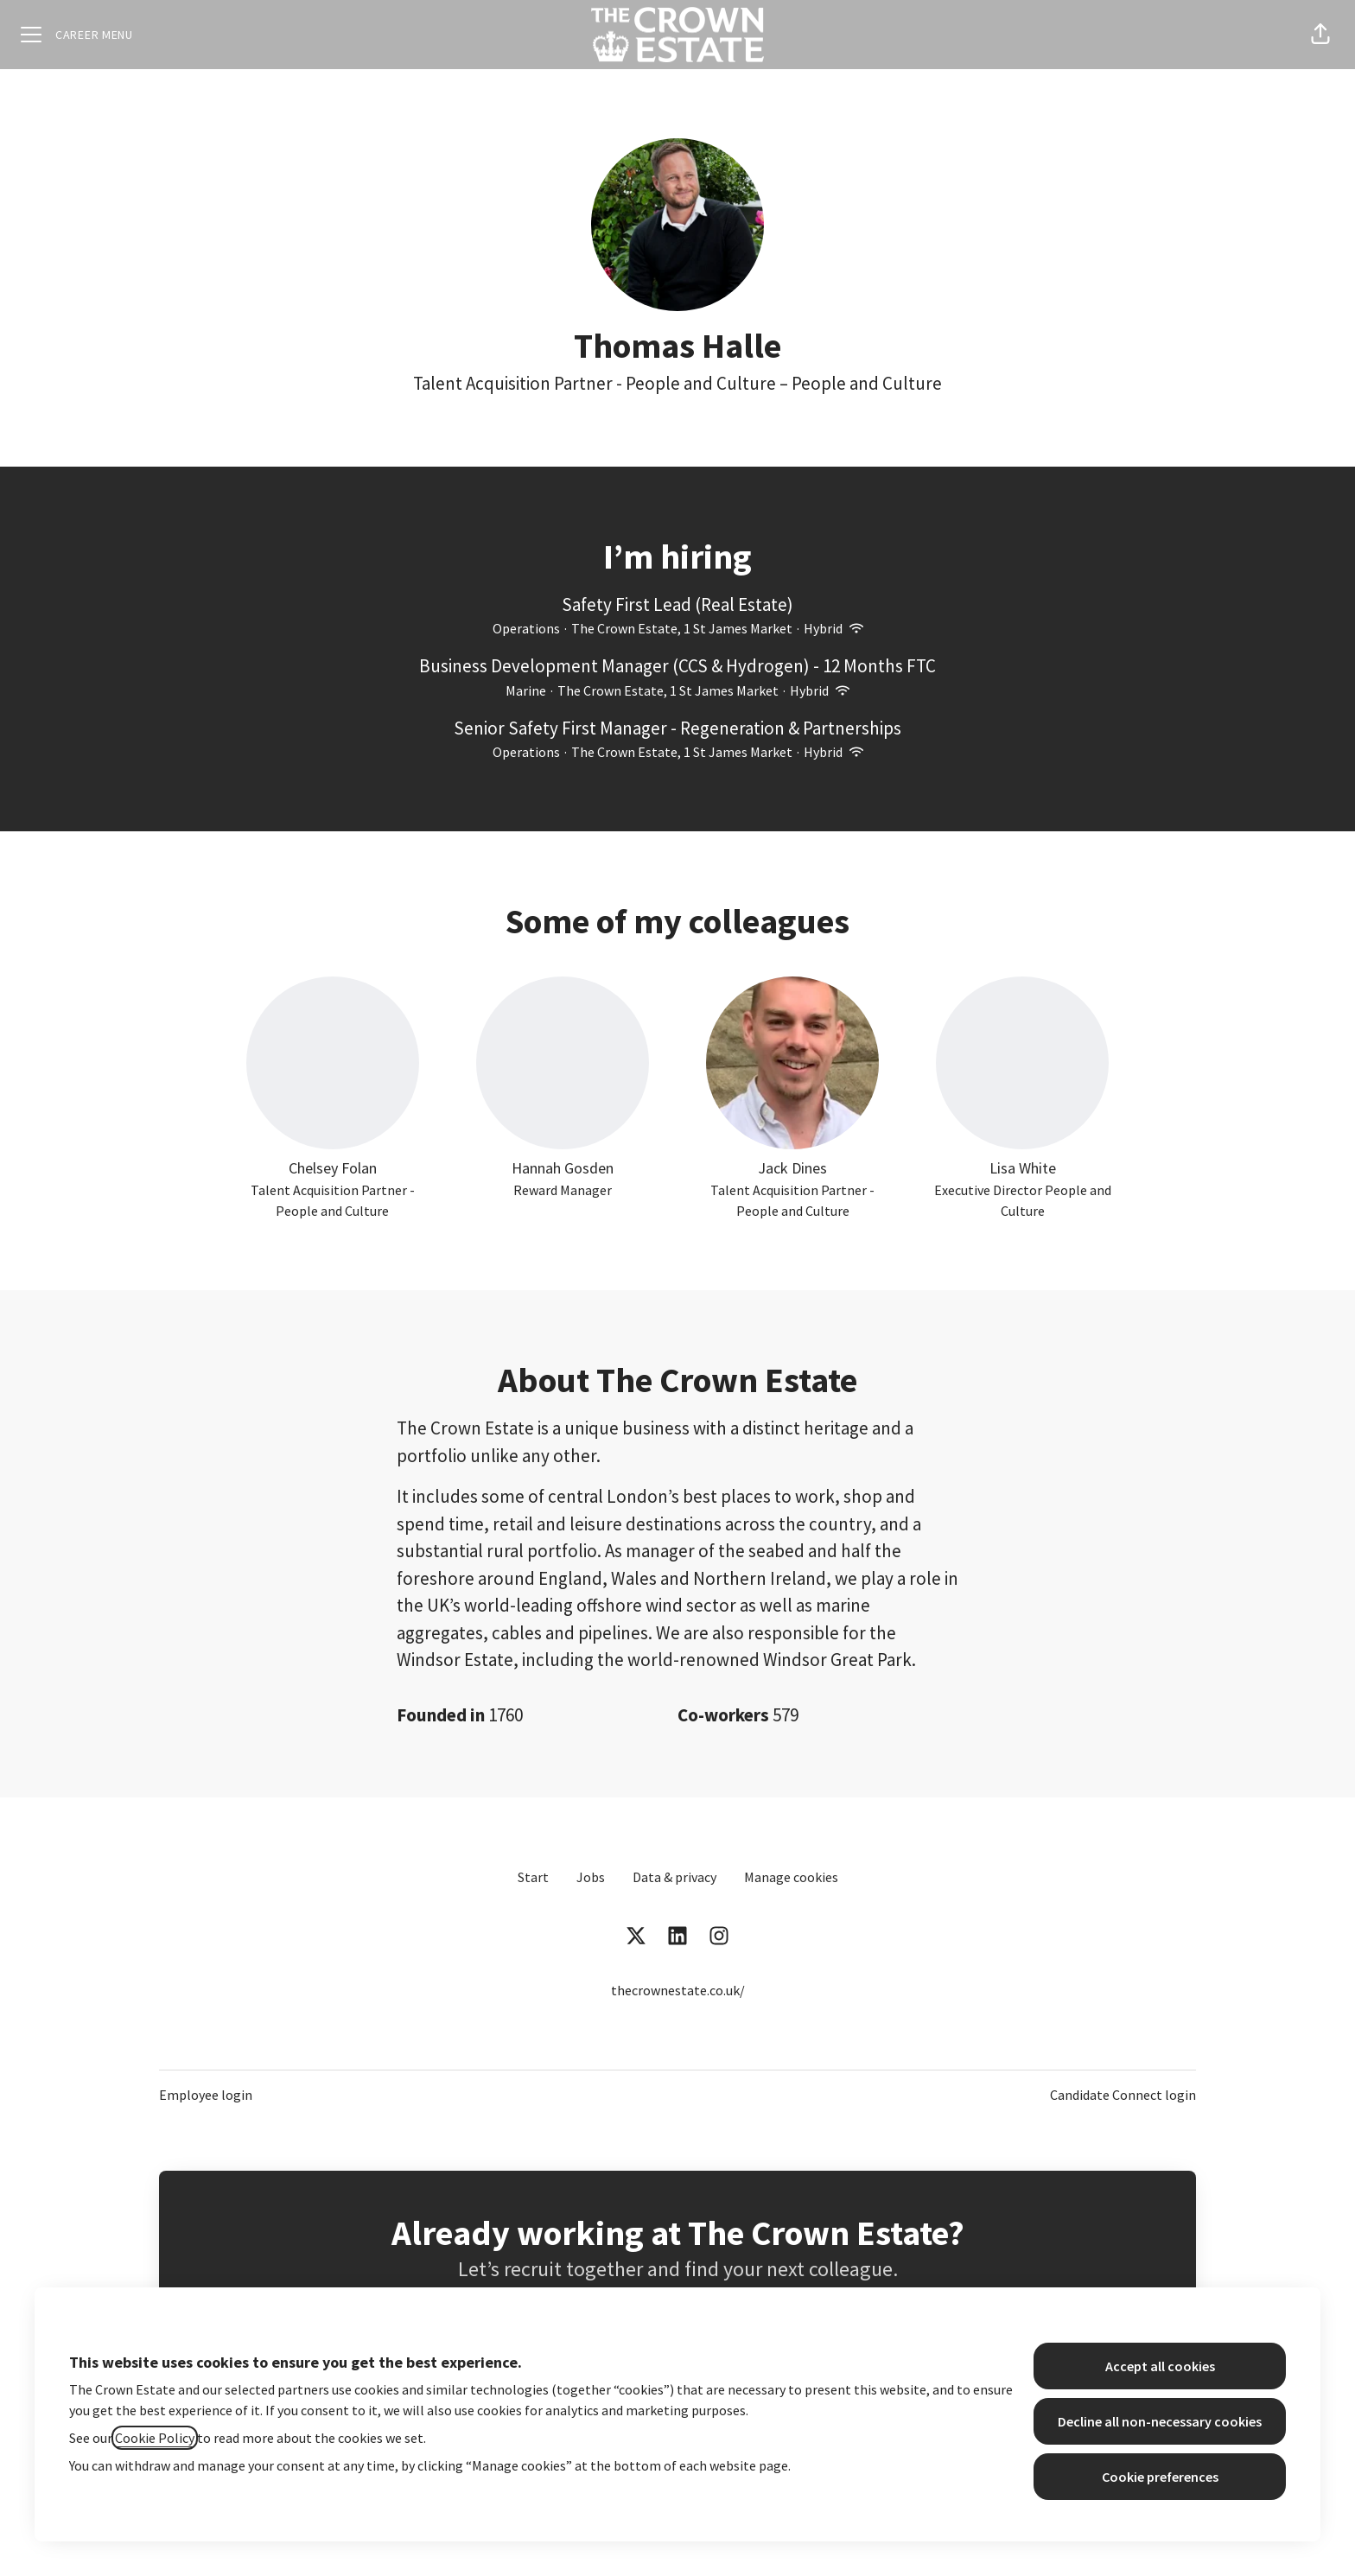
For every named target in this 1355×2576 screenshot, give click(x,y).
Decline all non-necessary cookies (1160, 2421)
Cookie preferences (1160, 2476)
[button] (1320, 34)
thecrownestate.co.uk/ (678, 1990)
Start (533, 1877)
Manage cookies (791, 1877)
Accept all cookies (1160, 2366)
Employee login (205, 2094)
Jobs (590, 1877)
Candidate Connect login (1123, 2094)
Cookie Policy (154, 2437)
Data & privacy (674, 1877)
